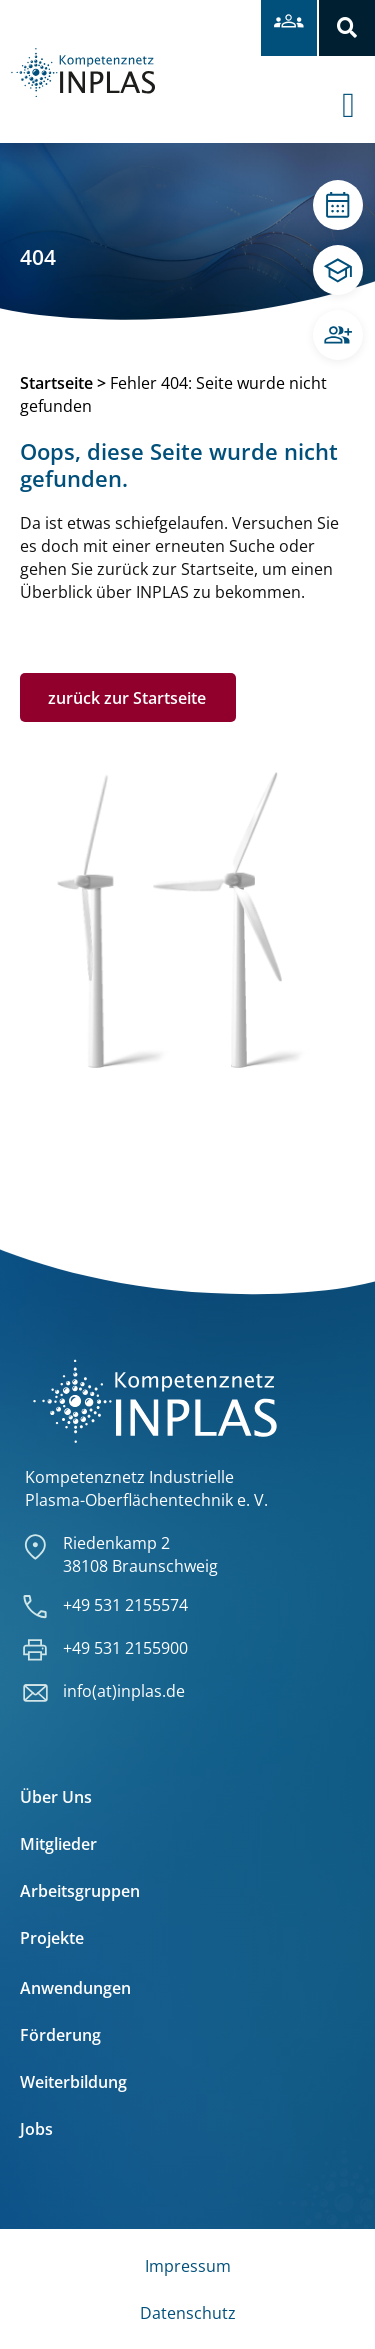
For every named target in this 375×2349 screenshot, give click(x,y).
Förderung (60, 2035)
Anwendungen (75, 1988)
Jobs (36, 2129)
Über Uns (56, 1797)
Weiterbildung (73, 2082)
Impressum (188, 2266)
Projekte (52, 1938)
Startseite (56, 383)
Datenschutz (188, 2313)
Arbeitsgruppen (80, 1891)
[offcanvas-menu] (358, 89)
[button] (347, 28)
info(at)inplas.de (124, 1691)
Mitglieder (58, 1844)
